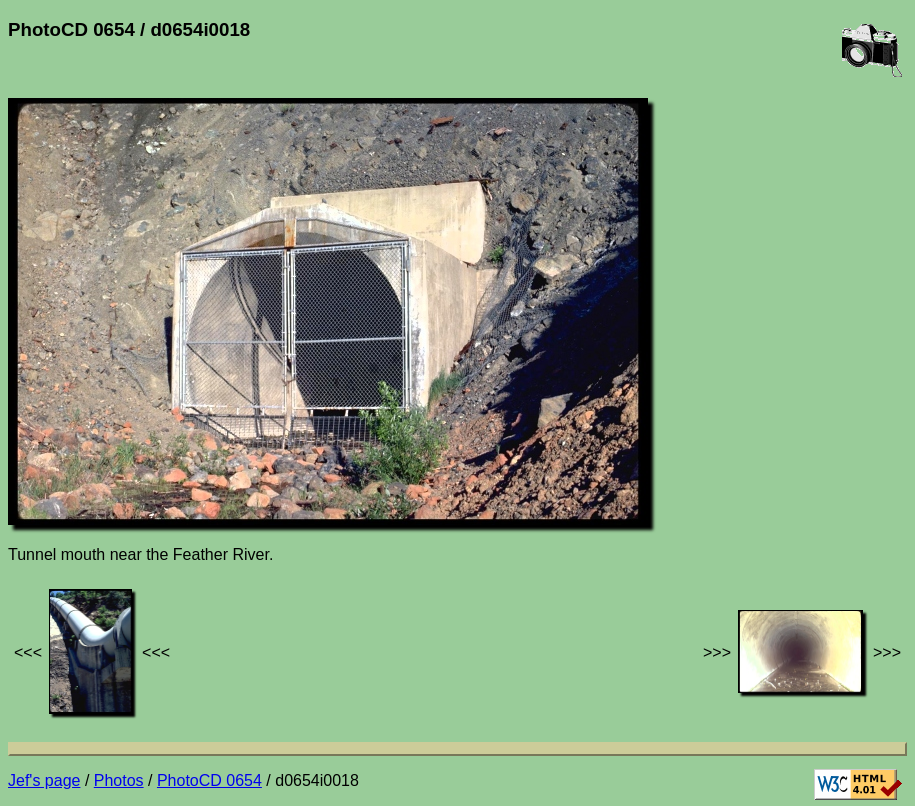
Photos (119, 780)
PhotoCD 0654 (209, 780)
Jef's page (44, 780)
